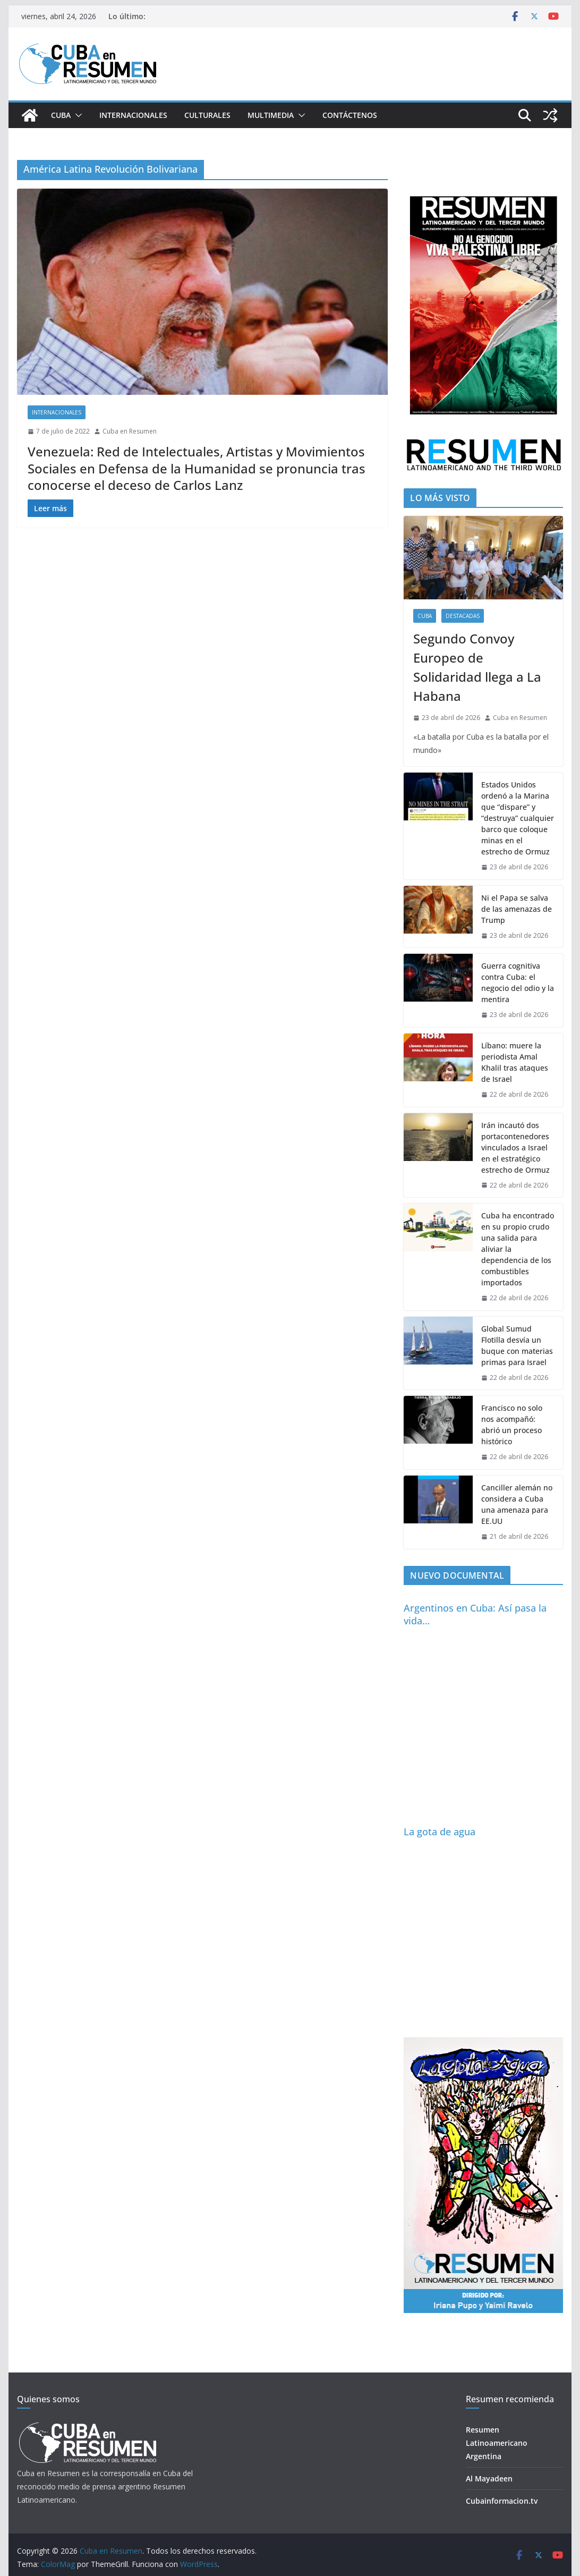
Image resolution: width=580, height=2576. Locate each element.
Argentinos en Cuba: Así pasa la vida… (475, 1613)
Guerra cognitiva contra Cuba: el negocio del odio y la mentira (517, 982)
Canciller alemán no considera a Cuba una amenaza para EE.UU (516, 1504)
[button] (76, 115)
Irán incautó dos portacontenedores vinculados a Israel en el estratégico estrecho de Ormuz (515, 1147)
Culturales (207, 115)
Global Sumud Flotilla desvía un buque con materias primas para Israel (517, 1345)
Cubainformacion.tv (502, 2501)
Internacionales (133, 115)
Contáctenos (349, 115)
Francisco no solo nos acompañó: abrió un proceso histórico (511, 1424)
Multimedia (271, 115)
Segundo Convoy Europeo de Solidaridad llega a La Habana (477, 667)
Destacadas (463, 616)
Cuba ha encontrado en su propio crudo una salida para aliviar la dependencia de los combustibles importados (517, 1248)
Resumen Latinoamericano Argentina (496, 2443)
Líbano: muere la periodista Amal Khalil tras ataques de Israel (514, 1062)
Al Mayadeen (489, 2478)
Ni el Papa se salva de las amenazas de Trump (516, 909)
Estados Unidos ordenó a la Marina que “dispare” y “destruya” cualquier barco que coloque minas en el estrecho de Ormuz (517, 818)
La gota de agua (439, 1831)
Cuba (61, 115)
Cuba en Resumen (130, 431)
